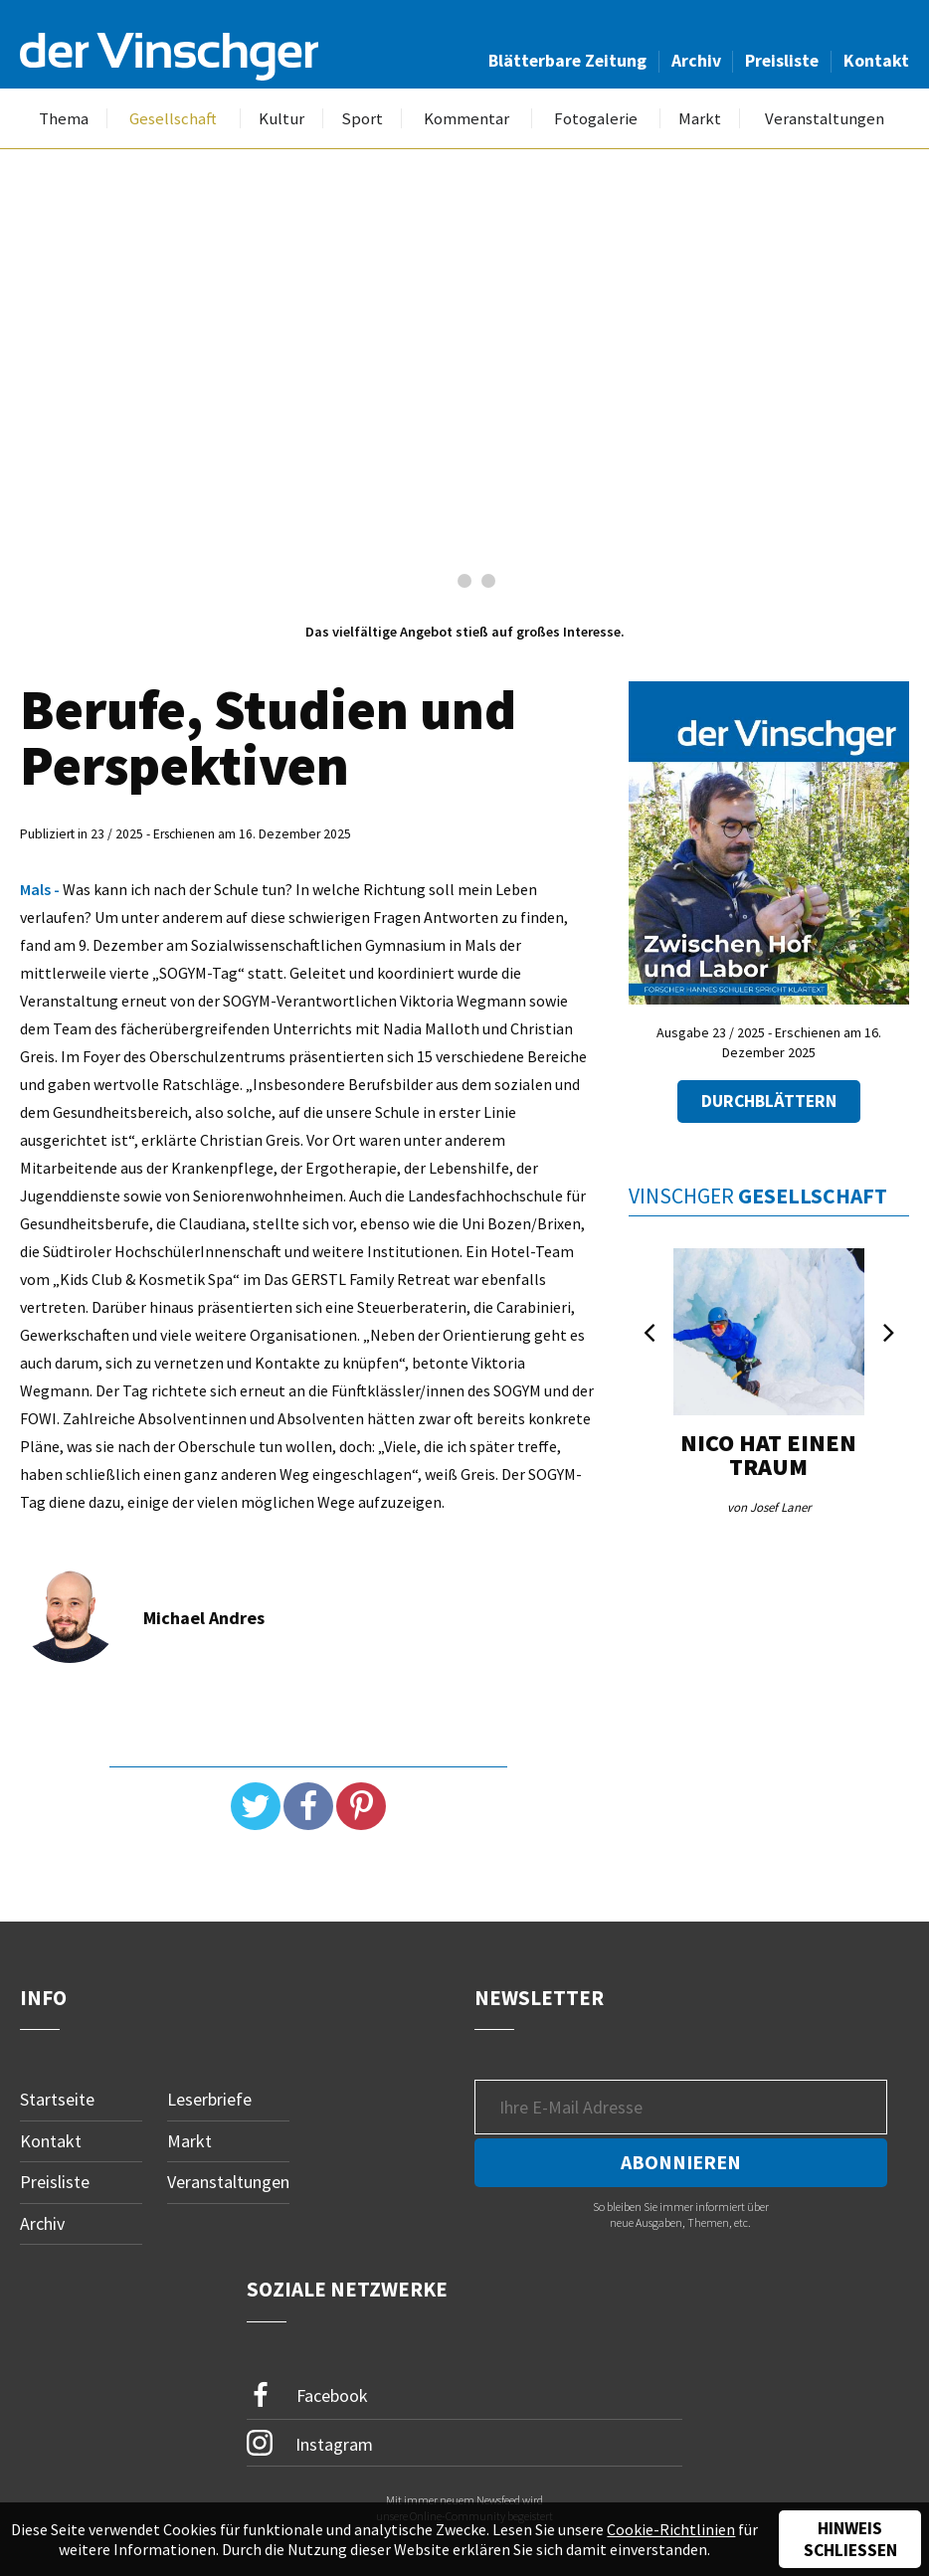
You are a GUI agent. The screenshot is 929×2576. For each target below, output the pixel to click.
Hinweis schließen (850, 2539)
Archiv (696, 61)
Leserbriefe (209, 2099)
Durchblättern (768, 1101)
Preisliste (782, 61)
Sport (362, 118)
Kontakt (876, 61)
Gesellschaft (173, 118)
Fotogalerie (596, 118)
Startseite (57, 2099)
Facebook (307, 2395)
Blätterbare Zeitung (567, 61)
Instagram (310, 2443)
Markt (699, 118)
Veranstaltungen (824, 118)
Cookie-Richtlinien (671, 2529)
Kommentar (466, 118)
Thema (64, 118)
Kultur (281, 118)
